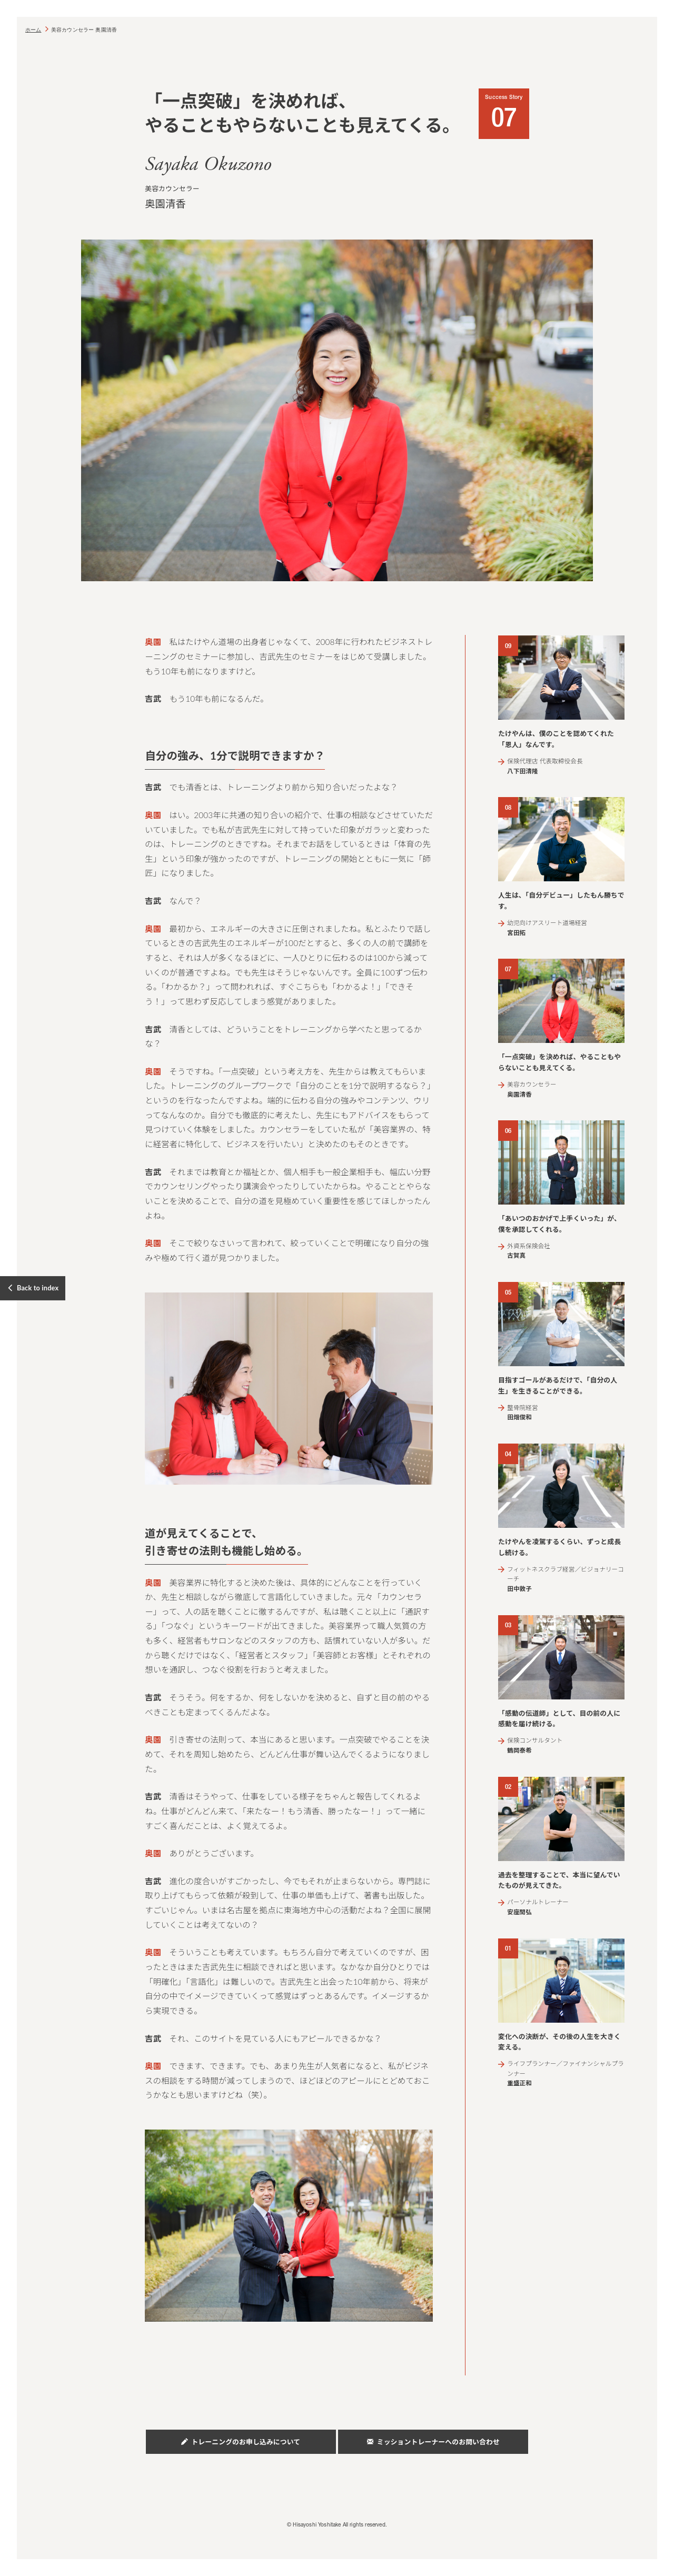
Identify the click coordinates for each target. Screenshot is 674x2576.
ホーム (33, 29)
